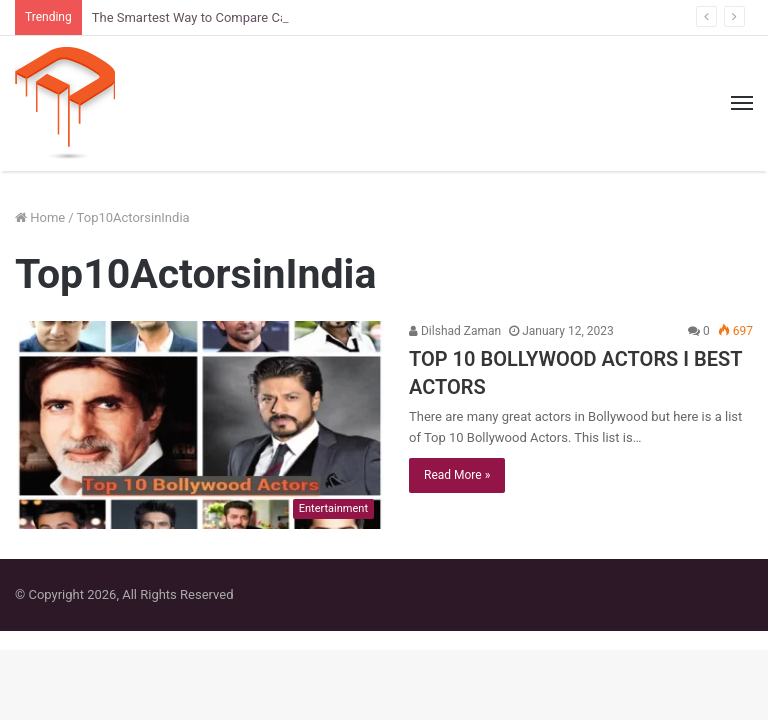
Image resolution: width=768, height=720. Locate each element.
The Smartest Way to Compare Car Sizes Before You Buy (254, 17)
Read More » (457, 475)
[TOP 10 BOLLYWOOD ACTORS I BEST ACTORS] (199, 425)
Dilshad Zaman (455, 331)
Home (40, 217)
